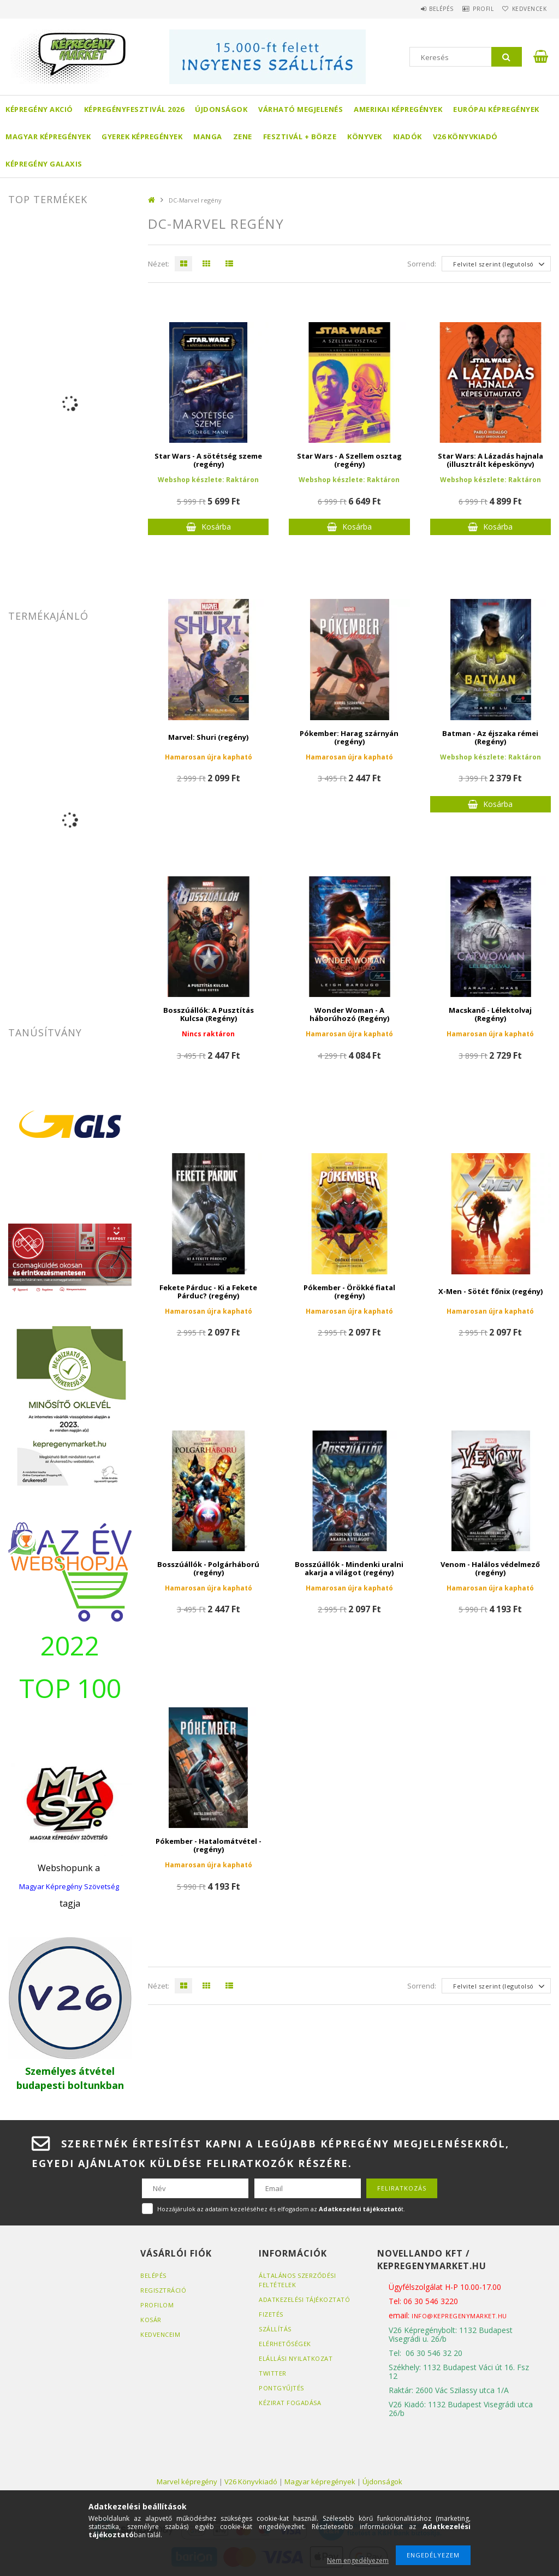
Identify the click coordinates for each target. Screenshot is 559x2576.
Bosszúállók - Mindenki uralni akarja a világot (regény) (349, 1568)
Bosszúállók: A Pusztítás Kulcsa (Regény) (208, 1014)
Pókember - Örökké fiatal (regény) (349, 1292)
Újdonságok (221, 109)
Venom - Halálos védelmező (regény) (490, 1568)
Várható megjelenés (300, 109)
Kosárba (216, 526)
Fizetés (271, 2314)
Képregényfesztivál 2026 (134, 109)
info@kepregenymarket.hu (459, 2316)
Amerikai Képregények (398, 109)
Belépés (422, 9)
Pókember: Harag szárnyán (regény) (349, 737)
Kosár (151, 2320)
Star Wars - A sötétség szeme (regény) (208, 460)
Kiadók (407, 136)
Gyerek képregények (142, 136)
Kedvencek (525, 9)
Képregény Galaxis (43, 164)
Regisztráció (163, 2290)
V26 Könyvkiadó (465, 136)
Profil (471, 9)
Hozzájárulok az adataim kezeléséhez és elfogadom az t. (281, 2209)
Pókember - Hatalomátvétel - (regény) (208, 1845)
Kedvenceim (160, 2334)
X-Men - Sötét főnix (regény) (490, 1291)
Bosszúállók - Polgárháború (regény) (208, 1568)
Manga (207, 136)
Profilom (157, 2305)
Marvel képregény (187, 2481)
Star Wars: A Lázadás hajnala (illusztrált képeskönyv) (490, 460)
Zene (242, 136)
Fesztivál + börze (300, 136)
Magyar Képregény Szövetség (69, 1886)
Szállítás (275, 2329)
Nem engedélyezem (358, 2560)
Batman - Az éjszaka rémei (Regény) (490, 737)
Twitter (273, 2373)
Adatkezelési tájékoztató (304, 2299)
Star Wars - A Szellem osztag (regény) (349, 460)
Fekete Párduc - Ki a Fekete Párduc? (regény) (208, 1292)
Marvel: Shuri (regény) (208, 737)
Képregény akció (39, 109)
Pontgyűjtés (281, 2388)
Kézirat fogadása (290, 2403)
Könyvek (364, 136)
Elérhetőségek (285, 2344)
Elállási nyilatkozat (295, 2358)
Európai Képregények (496, 109)
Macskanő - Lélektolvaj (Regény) (490, 1014)
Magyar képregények (48, 136)
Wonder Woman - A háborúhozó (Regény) (349, 1014)
